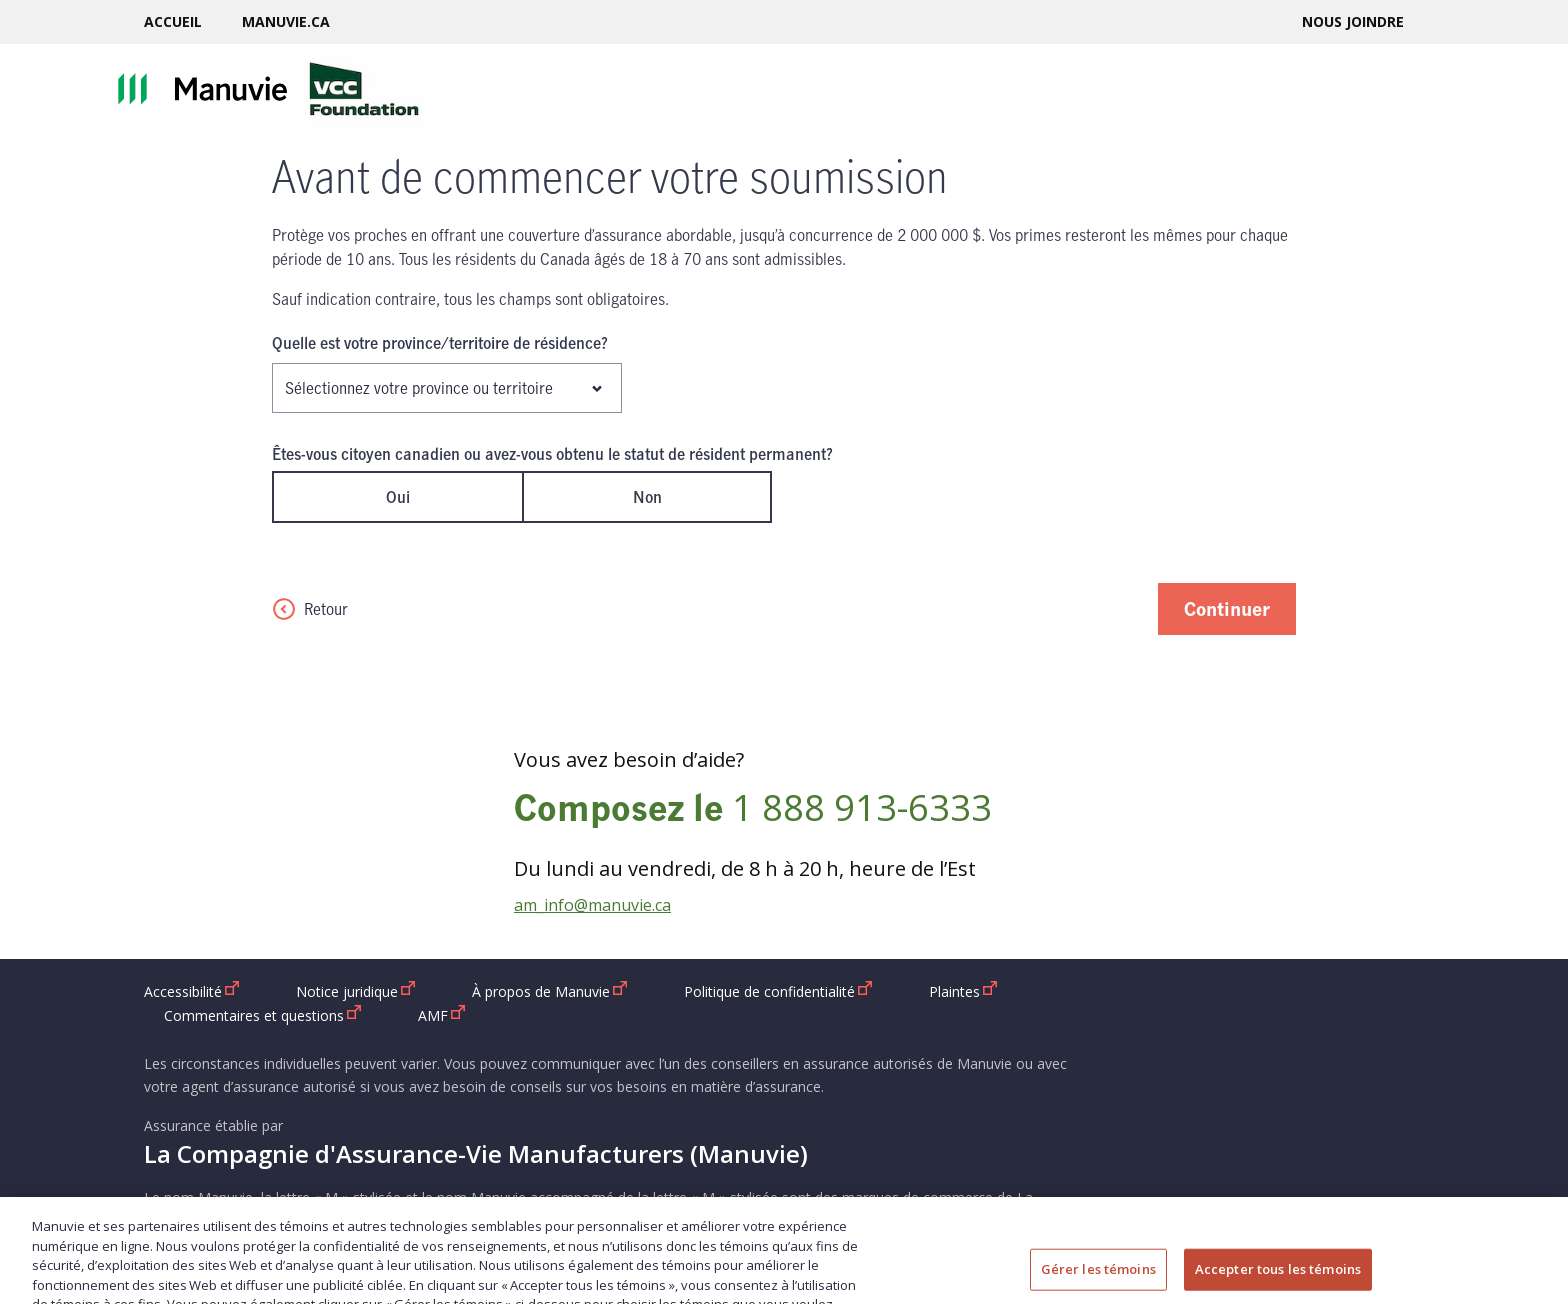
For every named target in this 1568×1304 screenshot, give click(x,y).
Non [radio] (647, 497)
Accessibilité (192, 991)
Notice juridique (356, 991)
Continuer (1227, 608)
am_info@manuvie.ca (592, 905)
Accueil (173, 21)
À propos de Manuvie (550, 991)
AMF (442, 1015)
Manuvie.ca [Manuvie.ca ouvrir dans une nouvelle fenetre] (286, 21)
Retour (310, 609)
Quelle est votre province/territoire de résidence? (440, 343)
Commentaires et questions (263, 1015)
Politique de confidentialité (778, 991)
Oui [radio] (398, 497)
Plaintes (963, 991)
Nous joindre (1353, 21)
